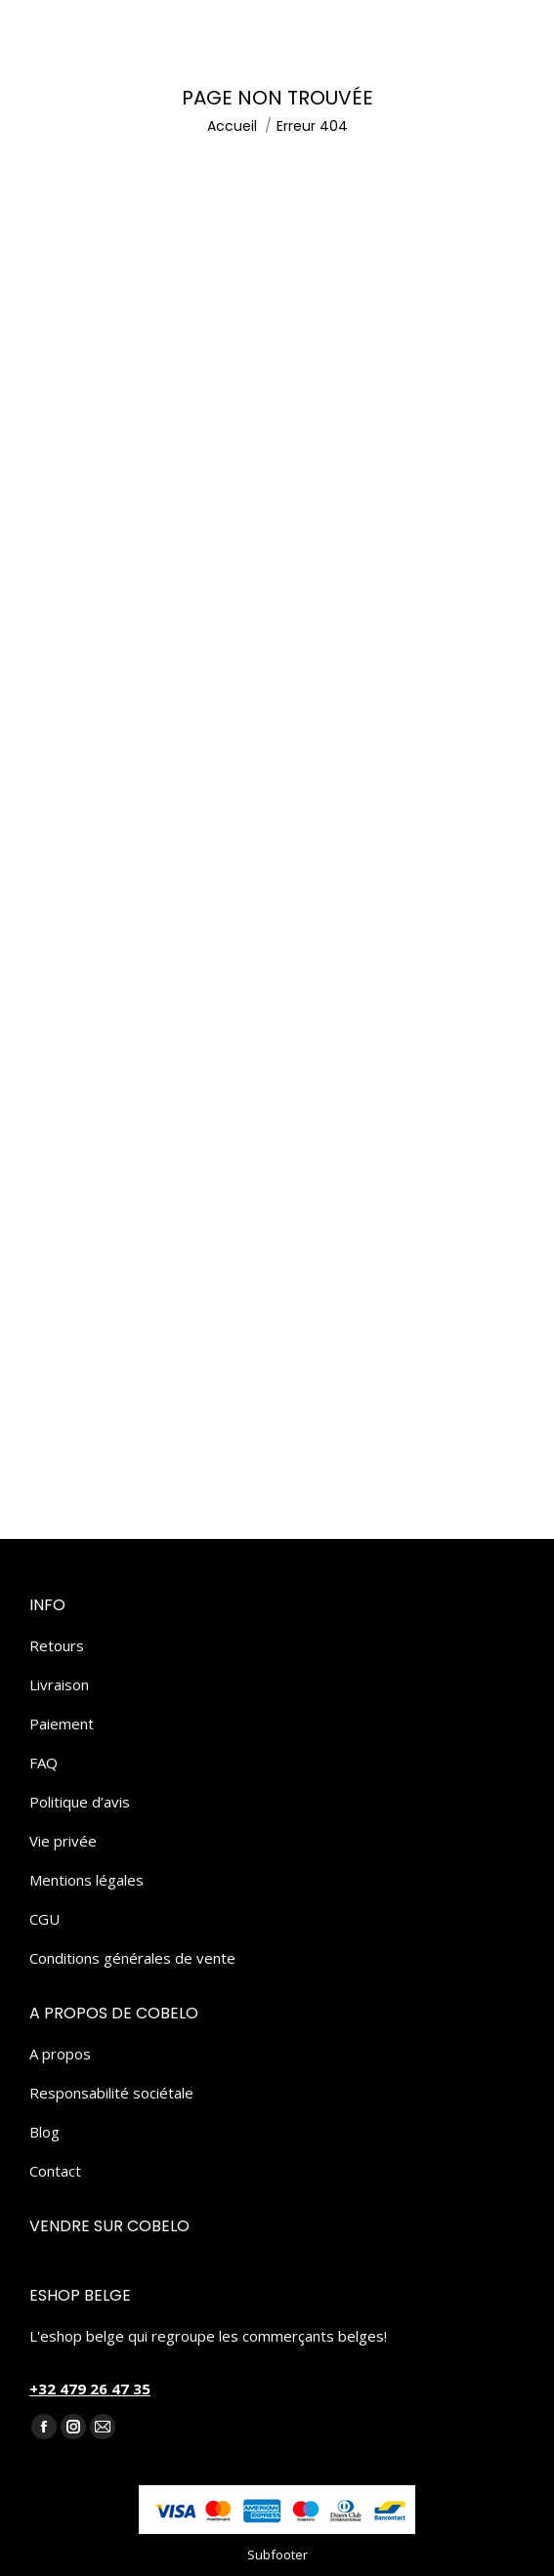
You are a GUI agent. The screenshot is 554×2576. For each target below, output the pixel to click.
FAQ (43, 1762)
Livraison (59, 1684)
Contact (55, 2171)
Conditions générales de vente (132, 1958)
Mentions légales (86, 1880)
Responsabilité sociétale (111, 2092)
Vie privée (63, 1840)
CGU (44, 1919)
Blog (44, 2131)
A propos (60, 2053)
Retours (56, 1645)
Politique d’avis (79, 1801)
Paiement (61, 1723)
